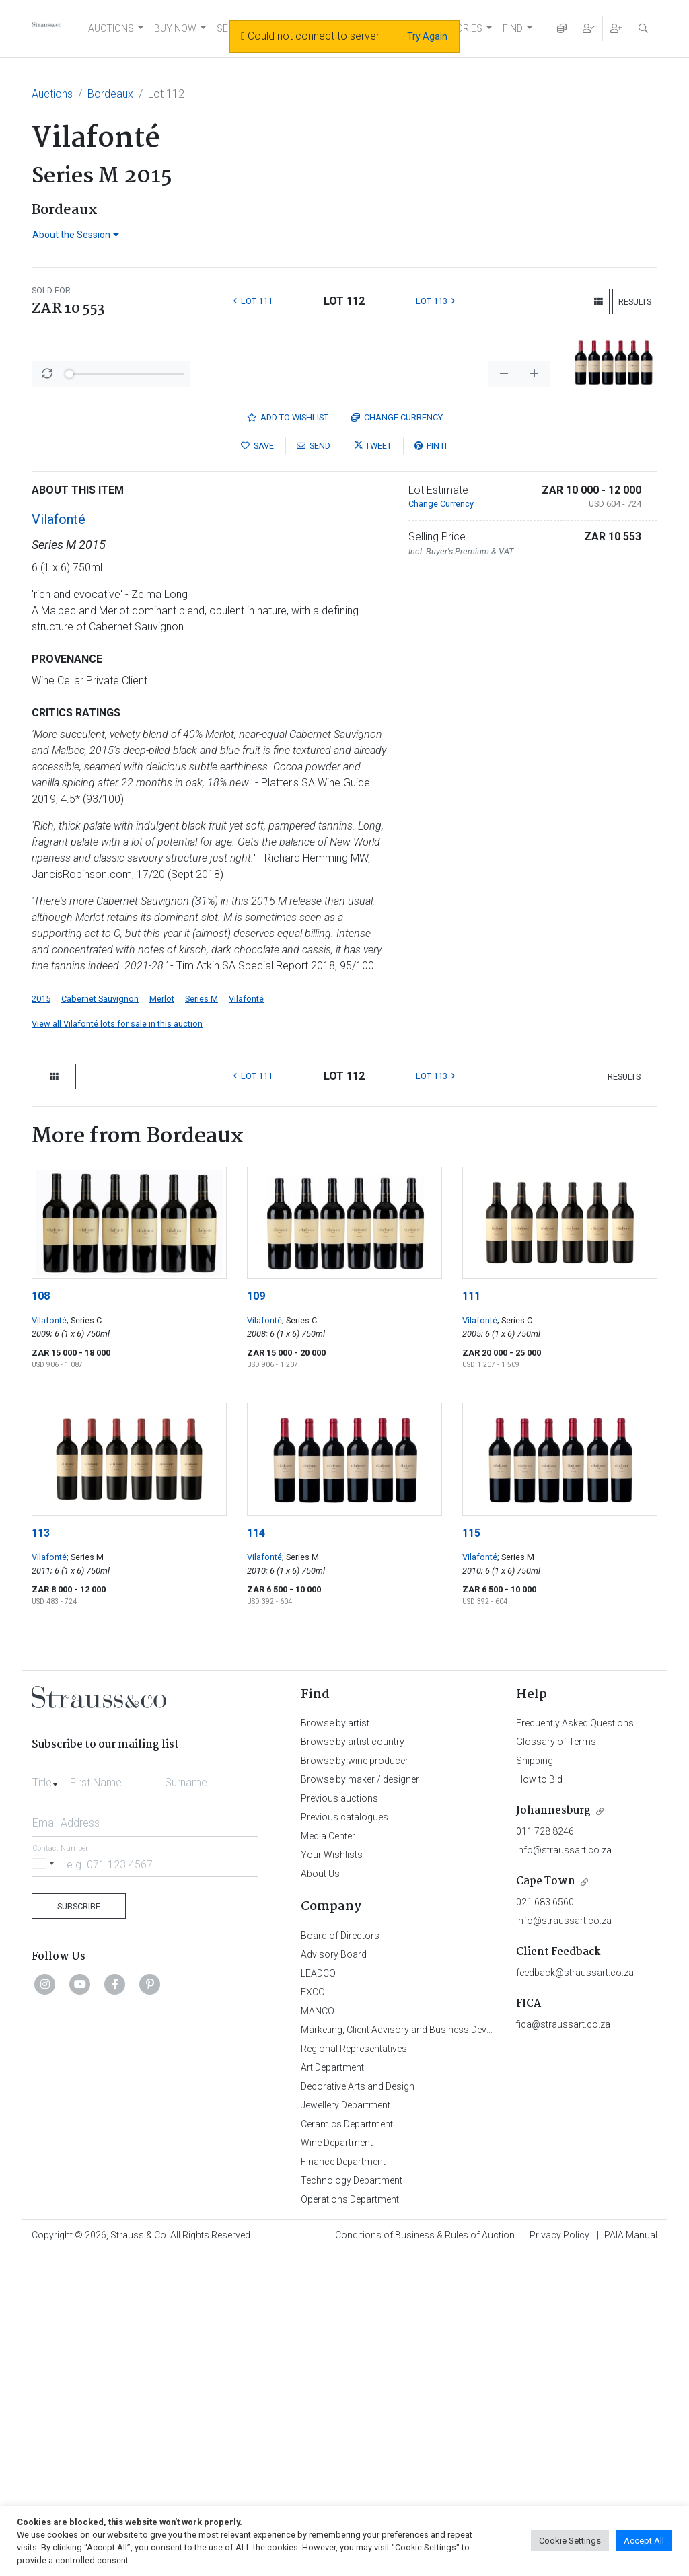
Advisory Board (334, 2275)
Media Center (328, 2156)
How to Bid (539, 2100)
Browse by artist (335, 2043)
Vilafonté (58, 840)
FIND (513, 28)
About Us (320, 2194)
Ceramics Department (347, 2444)
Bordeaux (110, 93)
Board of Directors (340, 2256)
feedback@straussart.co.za (575, 2293)
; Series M (85, 1878)
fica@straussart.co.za (563, 2345)
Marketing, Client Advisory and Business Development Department (439, 2350)
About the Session (75, 234)
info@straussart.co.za (564, 2171)
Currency (397, 738)
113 (41, 1853)
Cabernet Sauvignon (100, 1320)
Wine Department (337, 2463)
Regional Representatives (354, 2369)
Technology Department (351, 2501)
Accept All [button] (644, 2541)
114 (256, 1853)
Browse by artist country (352, 2062)
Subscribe (78, 2227)
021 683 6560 (545, 2222)
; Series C (84, 1641)
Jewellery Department (345, 2426)
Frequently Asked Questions (575, 2043)
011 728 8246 (545, 2152)
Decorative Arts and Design (357, 2407)
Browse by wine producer (354, 2081)
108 (41, 1617)
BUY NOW (175, 28)
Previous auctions (339, 2119)
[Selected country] (45, 2184)
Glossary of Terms (556, 2062)
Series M (201, 1320)
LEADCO (318, 2294)
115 (471, 1853)
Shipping (534, 2081)
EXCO (313, 2313)
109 (256, 1617)
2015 (41, 1320)
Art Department (332, 2388)
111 (471, 1617)
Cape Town (545, 2202)
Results (634, 302)
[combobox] (48, 2099)
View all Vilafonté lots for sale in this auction (117, 1344)
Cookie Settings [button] (570, 2541)
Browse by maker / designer (360, 2100)
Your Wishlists (332, 2175)
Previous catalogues (344, 2138)
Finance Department (343, 2482)
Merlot (161, 1320)
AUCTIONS (111, 28)
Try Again (427, 36)
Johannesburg (553, 2131)
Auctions (52, 93)
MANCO (317, 2331)
